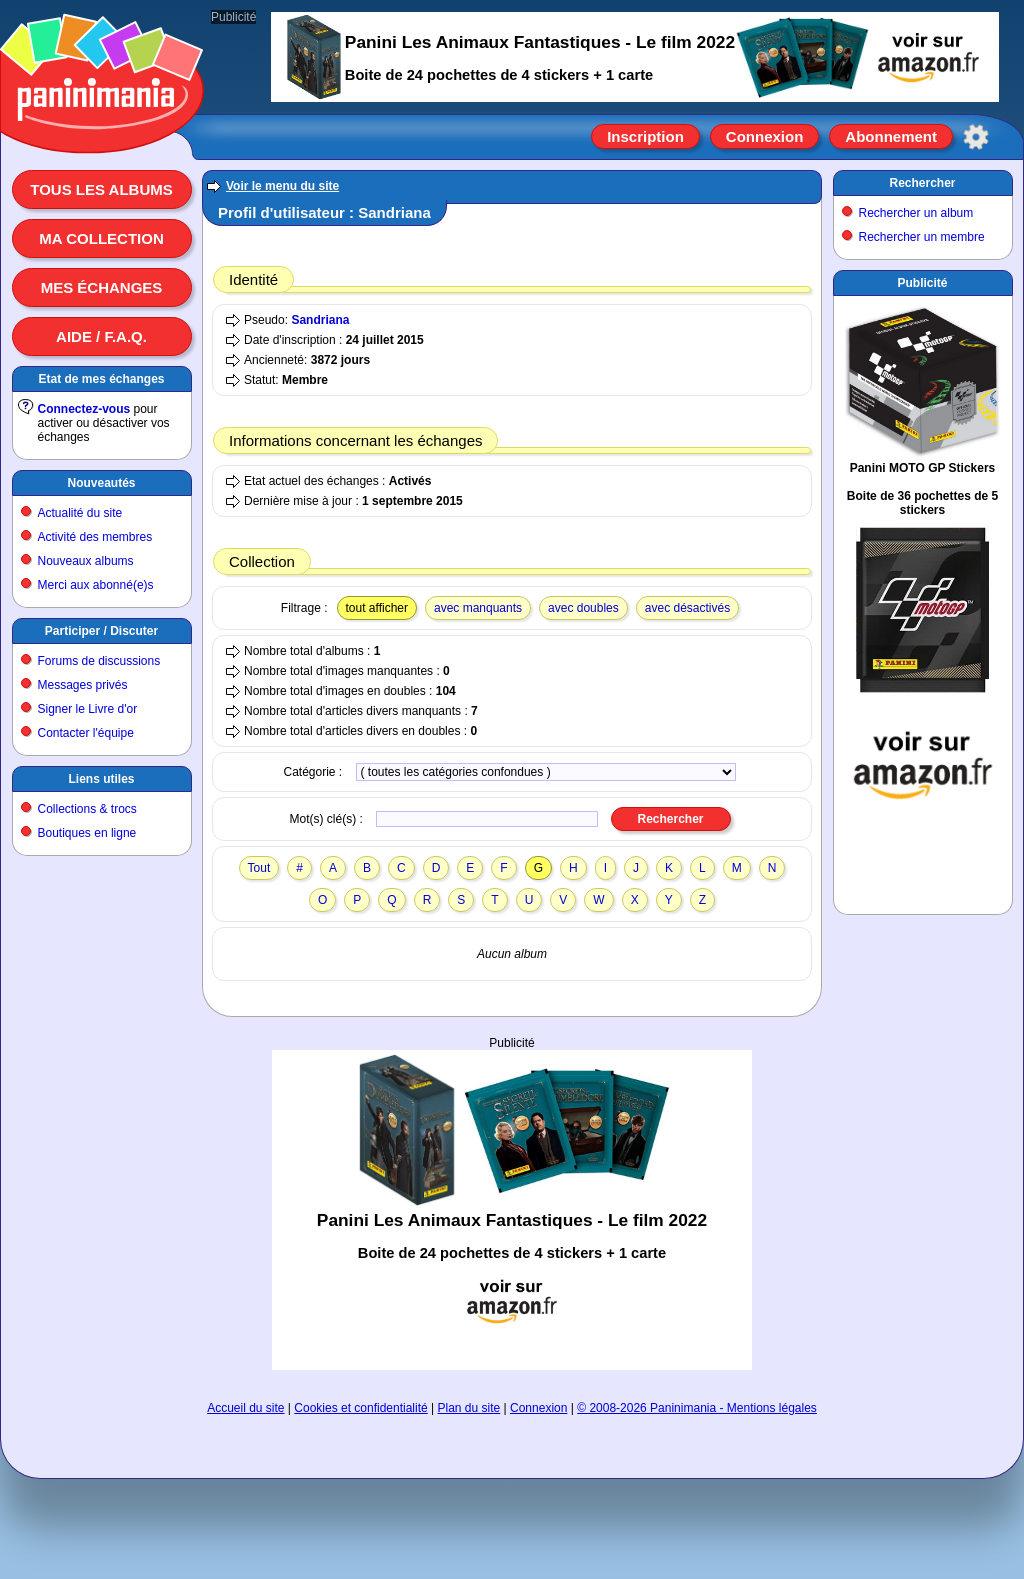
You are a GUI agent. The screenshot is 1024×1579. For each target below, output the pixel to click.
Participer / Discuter (101, 631)
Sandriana (320, 320)
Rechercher (922, 183)
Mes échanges (102, 287)
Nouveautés (101, 483)
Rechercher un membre (922, 237)
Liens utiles (101, 779)
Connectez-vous (84, 409)
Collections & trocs (87, 809)
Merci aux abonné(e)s (96, 585)
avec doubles (583, 608)
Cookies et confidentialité (360, 1408)
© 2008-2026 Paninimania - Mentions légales (697, 1408)
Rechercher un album (916, 213)
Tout (259, 868)
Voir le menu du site (282, 186)
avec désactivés (687, 608)
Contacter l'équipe (86, 733)
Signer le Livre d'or (88, 709)
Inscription (645, 136)
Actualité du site (80, 513)
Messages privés (83, 685)
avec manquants (478, 608)
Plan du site (469, 1408)
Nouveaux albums (86, 561)
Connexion (765, 136)
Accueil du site (245, 1408)
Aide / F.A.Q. (101, 336)
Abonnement (891, 136)
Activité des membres (95, 537)
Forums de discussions (99, 661)
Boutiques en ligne (87, 833)
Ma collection (101, 238)
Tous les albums (101, 189)
